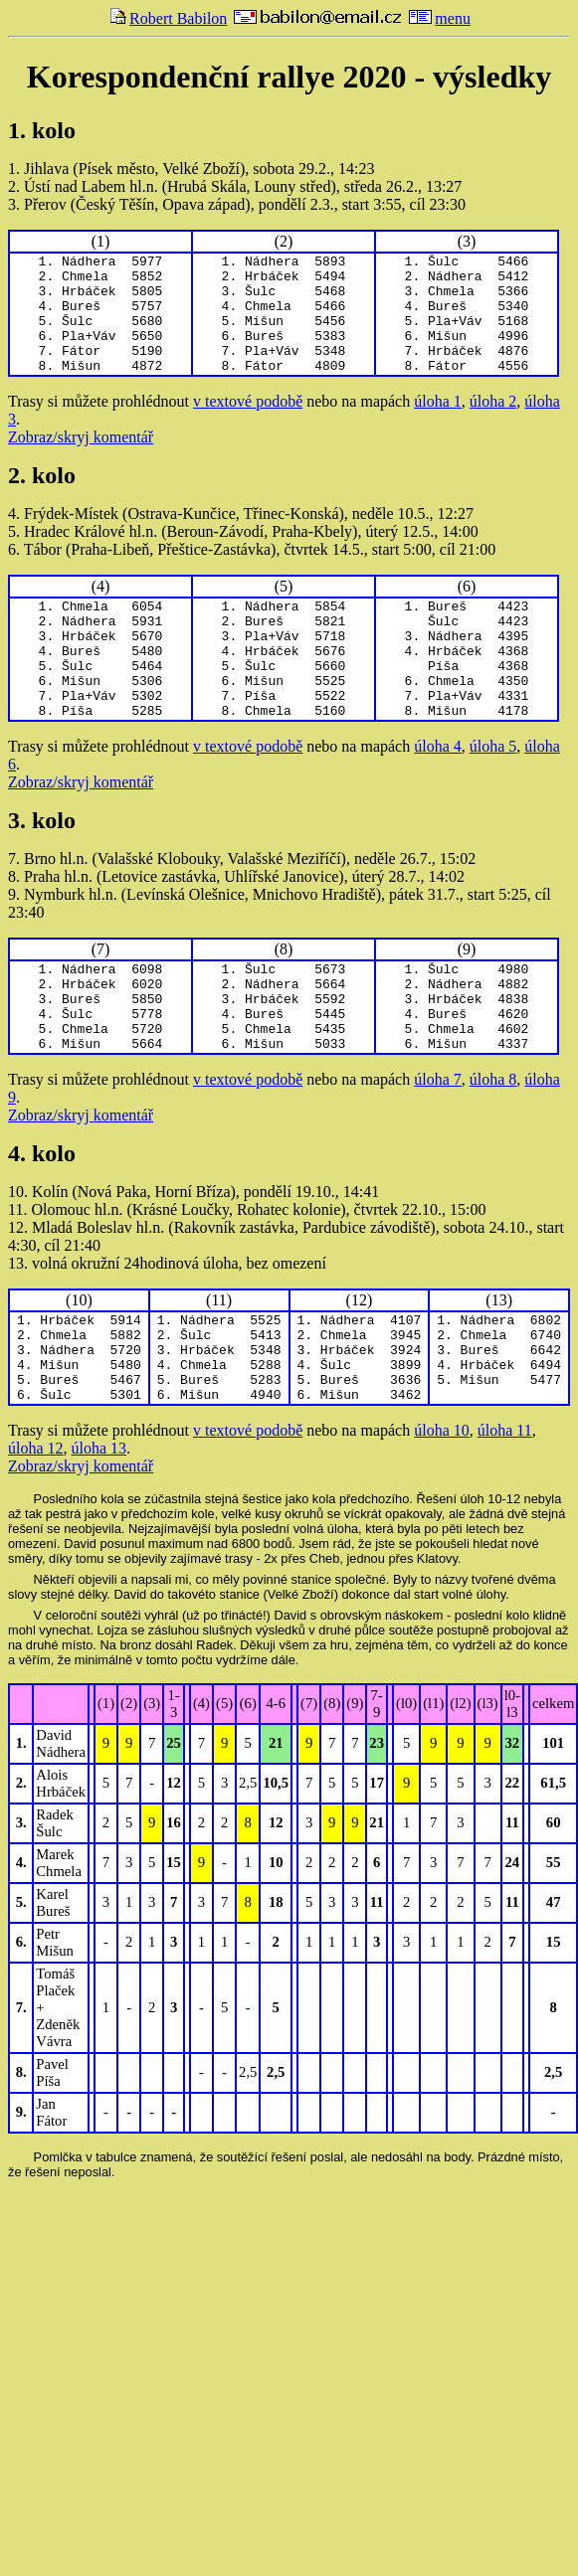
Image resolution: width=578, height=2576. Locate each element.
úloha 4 (438, 793)
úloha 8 (493, 1144)
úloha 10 (442, 1513)
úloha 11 (505, 1513)
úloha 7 (438, 1144)
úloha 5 (493, 793)
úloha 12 (36, 1531)
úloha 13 (99, 1531)
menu (440, 18)
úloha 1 (438, 425)
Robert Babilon (168, 18)
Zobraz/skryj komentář (80, 460)
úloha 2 (493, 425)
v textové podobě (247, 425)
